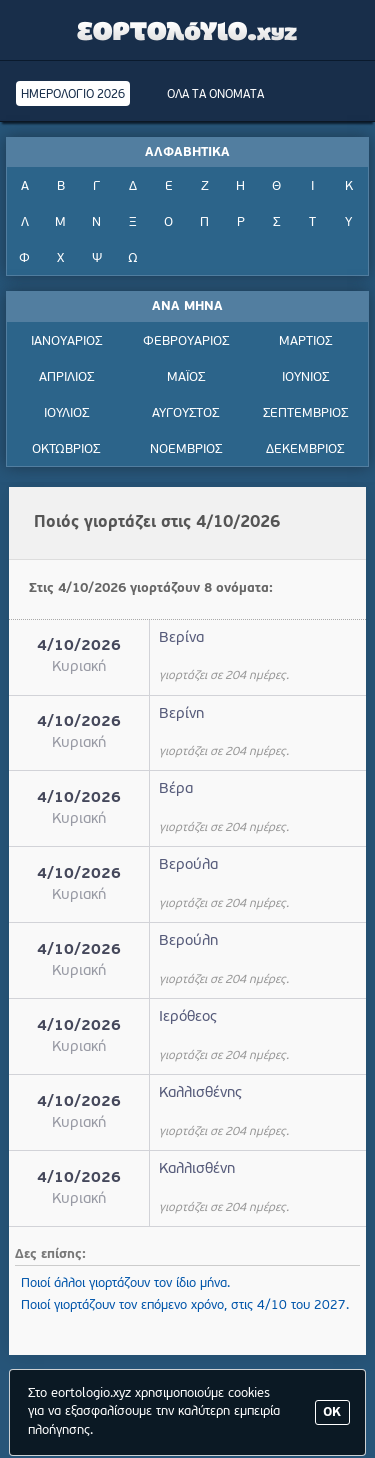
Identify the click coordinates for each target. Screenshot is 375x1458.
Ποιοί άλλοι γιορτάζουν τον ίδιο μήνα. (125, 1283)
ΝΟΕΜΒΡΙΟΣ (186, 449)
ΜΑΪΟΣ (186, 377)
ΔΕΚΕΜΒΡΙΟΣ (305, 449)
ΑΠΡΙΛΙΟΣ (66, 377)
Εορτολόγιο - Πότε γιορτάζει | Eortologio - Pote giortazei (188, 30)
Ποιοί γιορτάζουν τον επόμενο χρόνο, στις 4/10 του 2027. (185, 1305)
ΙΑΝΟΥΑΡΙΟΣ (66, 341)
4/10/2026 (79, 646)
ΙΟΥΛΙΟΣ (66, 413)
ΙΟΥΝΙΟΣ (305, 377)
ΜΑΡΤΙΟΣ (305, 341)
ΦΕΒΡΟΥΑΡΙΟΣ (186, 341)
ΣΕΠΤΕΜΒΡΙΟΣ (305, 413)
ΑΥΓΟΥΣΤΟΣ (185, 413)
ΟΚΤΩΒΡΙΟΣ (66, 449)
